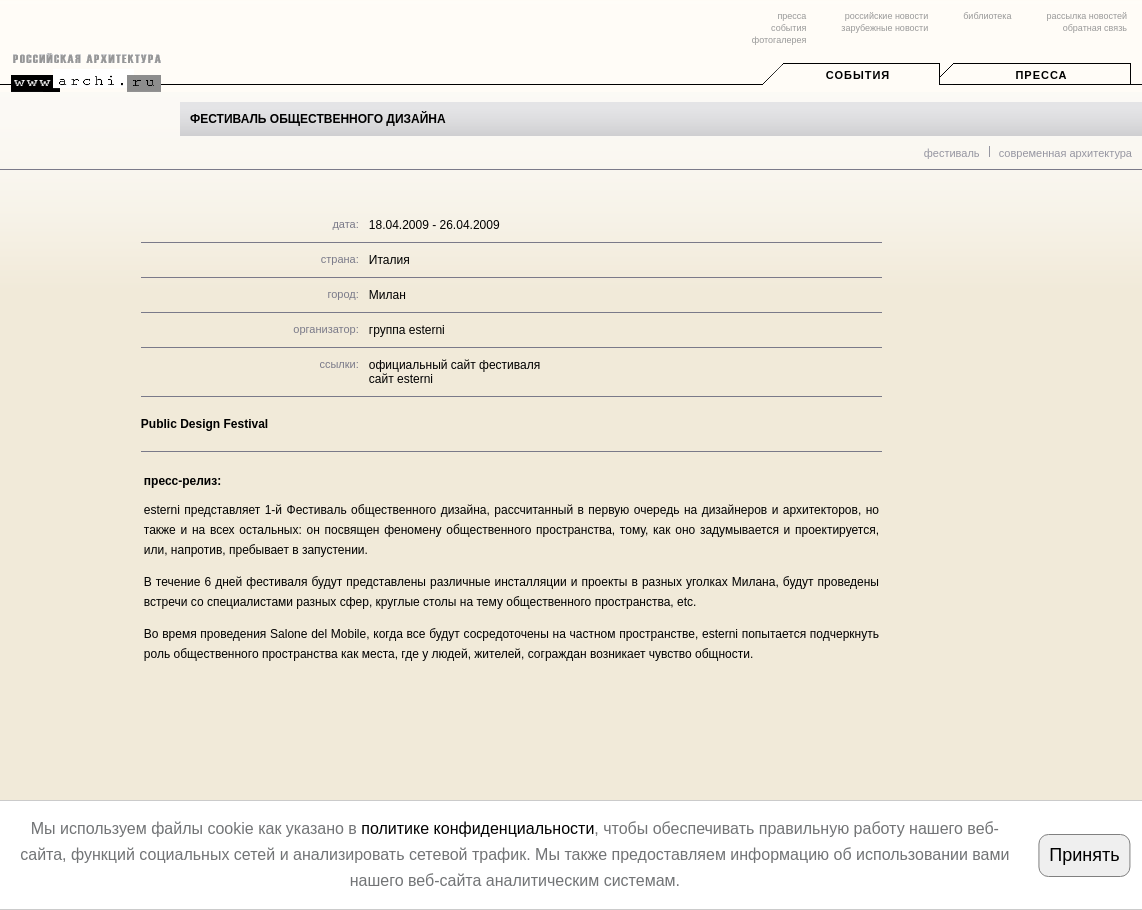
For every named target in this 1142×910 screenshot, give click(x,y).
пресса (791, 16)
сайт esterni (401, 379)
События (858, 75)
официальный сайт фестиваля (454, 365)
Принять (1084, 855)
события (788, 28)
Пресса (1041, 75)
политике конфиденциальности (477, 828)
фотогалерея (779, 40)
